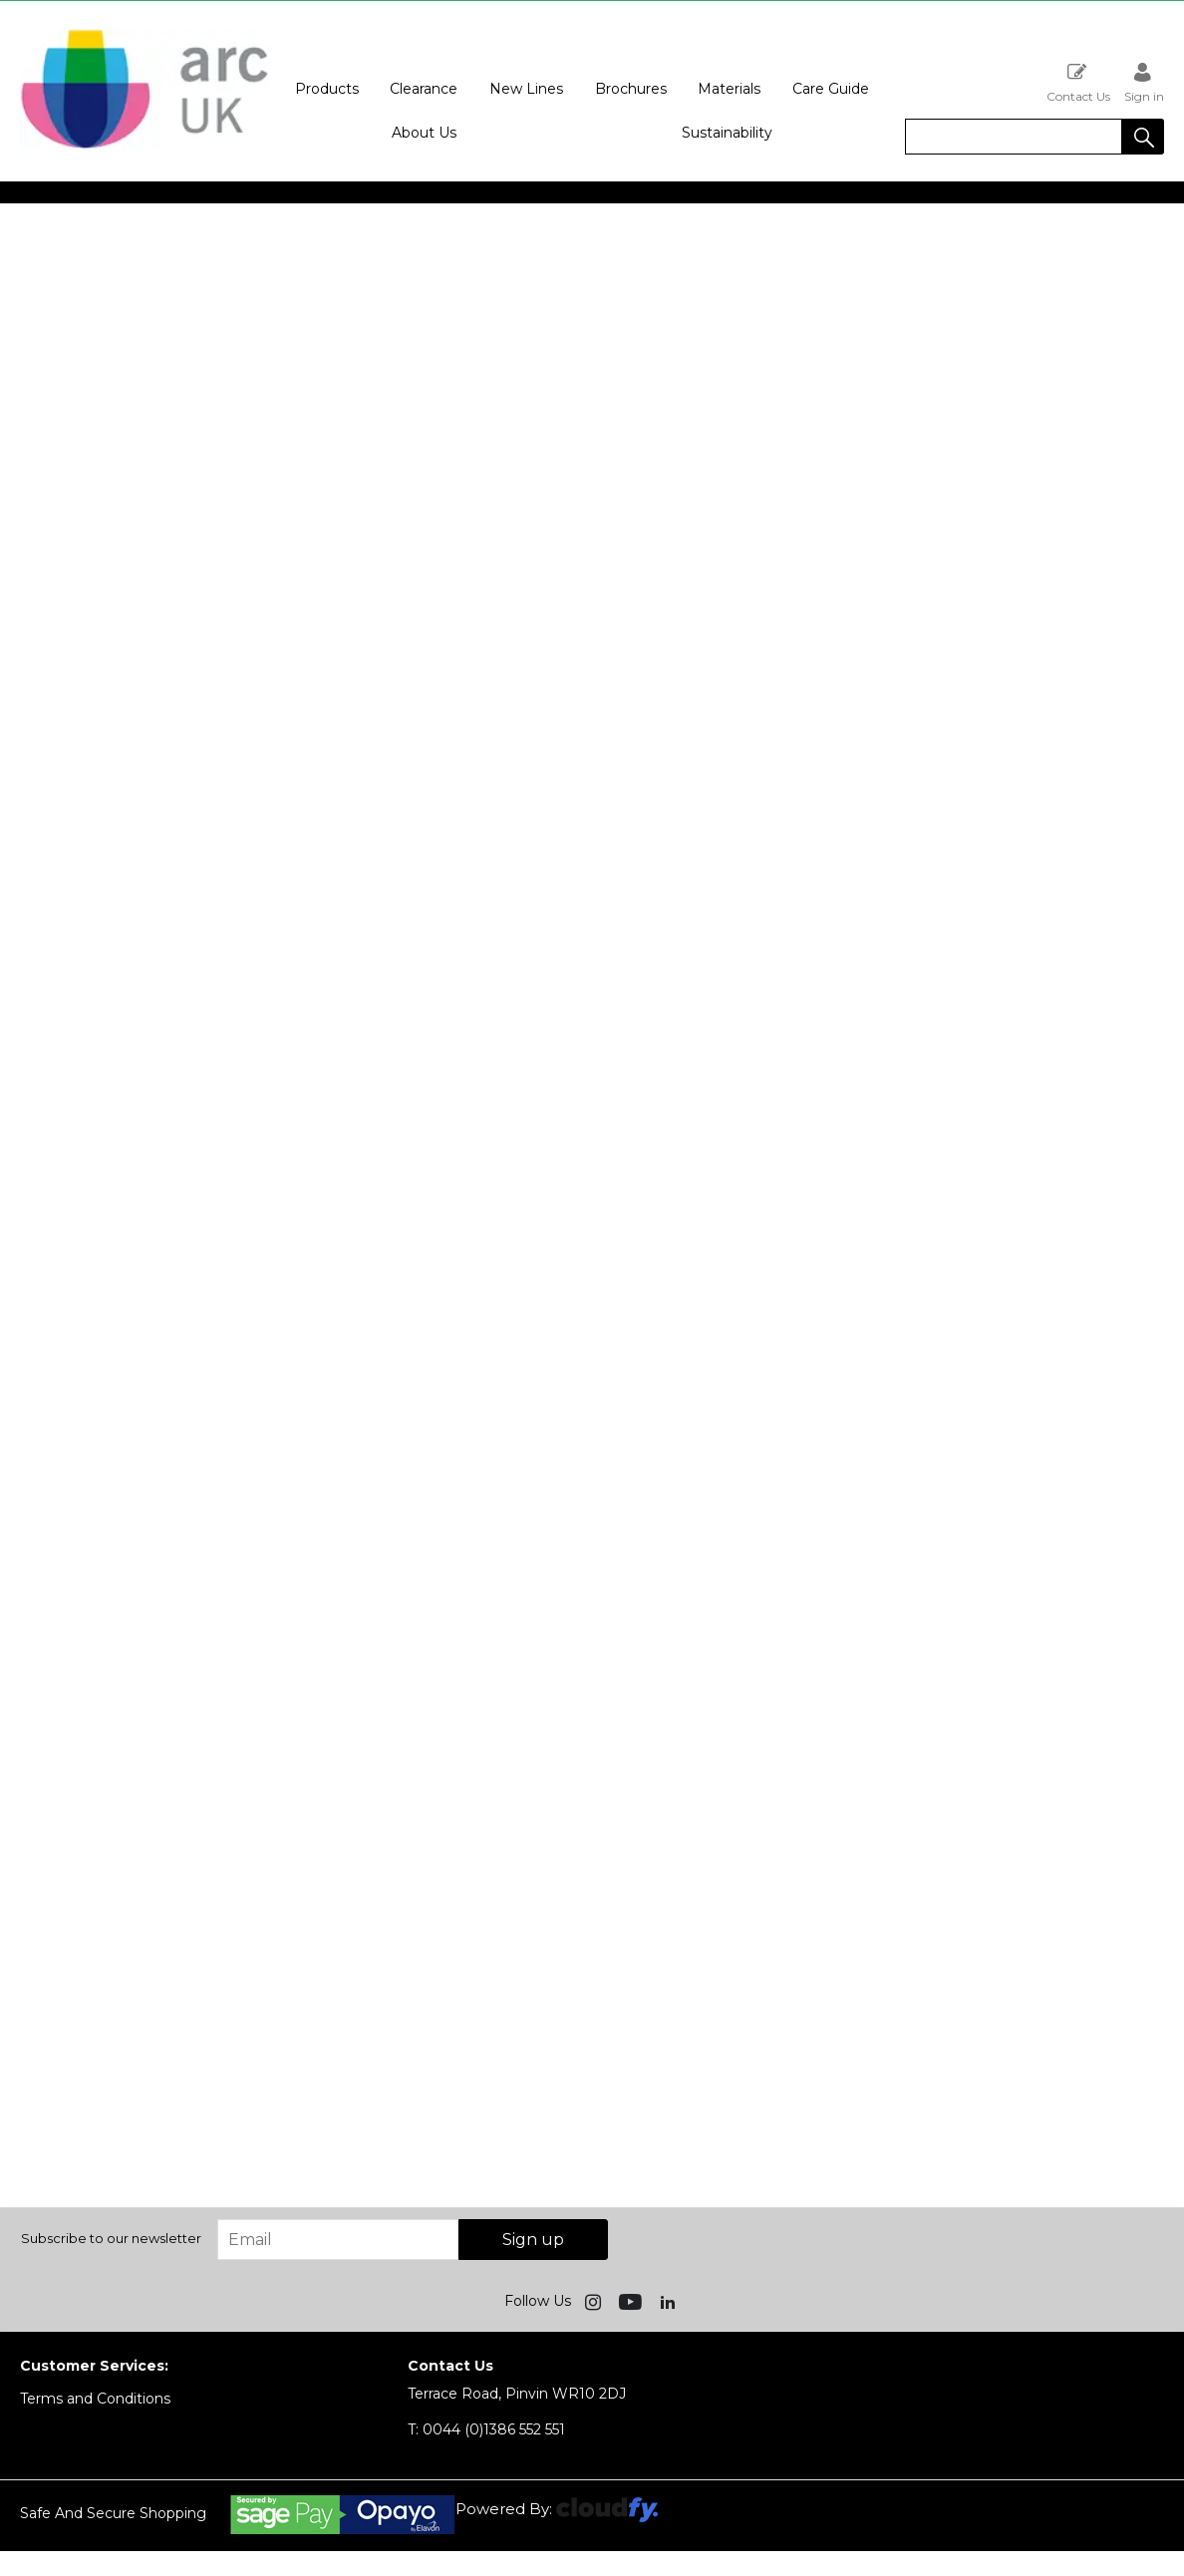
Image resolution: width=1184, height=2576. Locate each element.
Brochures (631, 89)
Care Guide (830, 89)
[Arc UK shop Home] (144, 148)
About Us (424, 133)
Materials (729, 89)
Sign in (1144, 82)
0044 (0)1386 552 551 (486, 2429)
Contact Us (1078, 82)
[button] (1143, 137)
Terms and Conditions (95, 2399)
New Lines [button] (526, 89)
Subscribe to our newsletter (111, 2238)
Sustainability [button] (727, 133)
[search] (1013, 137)
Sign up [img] (533, 2239)
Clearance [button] (423, 89)
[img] (595, 2301)
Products (327, 89)
